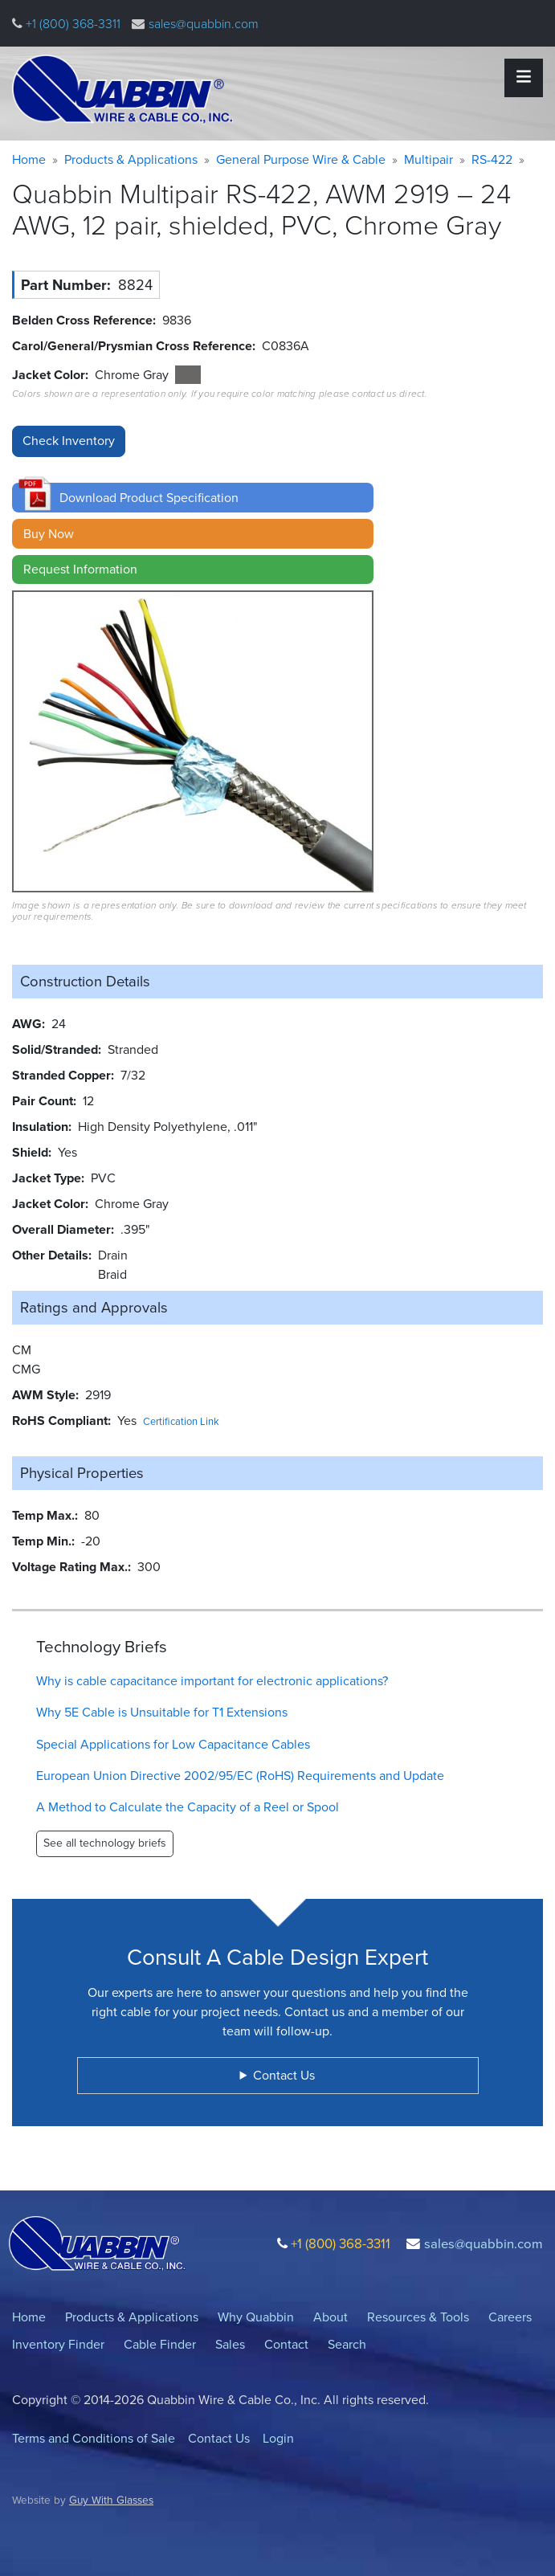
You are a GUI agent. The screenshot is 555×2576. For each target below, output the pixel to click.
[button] (192, 497)
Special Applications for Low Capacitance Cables (173, 1744)
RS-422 (491, 159)
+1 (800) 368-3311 (71, 23)
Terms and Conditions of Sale (93, 2438)
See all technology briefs (104, 1843)
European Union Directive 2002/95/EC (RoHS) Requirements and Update (240, 1775)
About (330, 2317)
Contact (286, 2344)
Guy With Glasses (111, 2500)
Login (278, 2438)
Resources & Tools (418, 2317)
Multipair (428, 159)
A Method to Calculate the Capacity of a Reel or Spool (187, 1807)
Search (347, 2344)
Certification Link (181, 1421)
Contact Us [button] (284, 2075)
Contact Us (219, 2438)
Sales (230, 2344)
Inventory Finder (58, 2344)
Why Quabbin (256, 2317)
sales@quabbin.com (204, 23)
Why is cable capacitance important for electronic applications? (212, 1681)
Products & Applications (131, 159)
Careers (510, 2317)
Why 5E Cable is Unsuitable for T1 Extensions (162, 1712)
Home (29, 159)
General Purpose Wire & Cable (301, 159)
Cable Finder (160, 2344)
